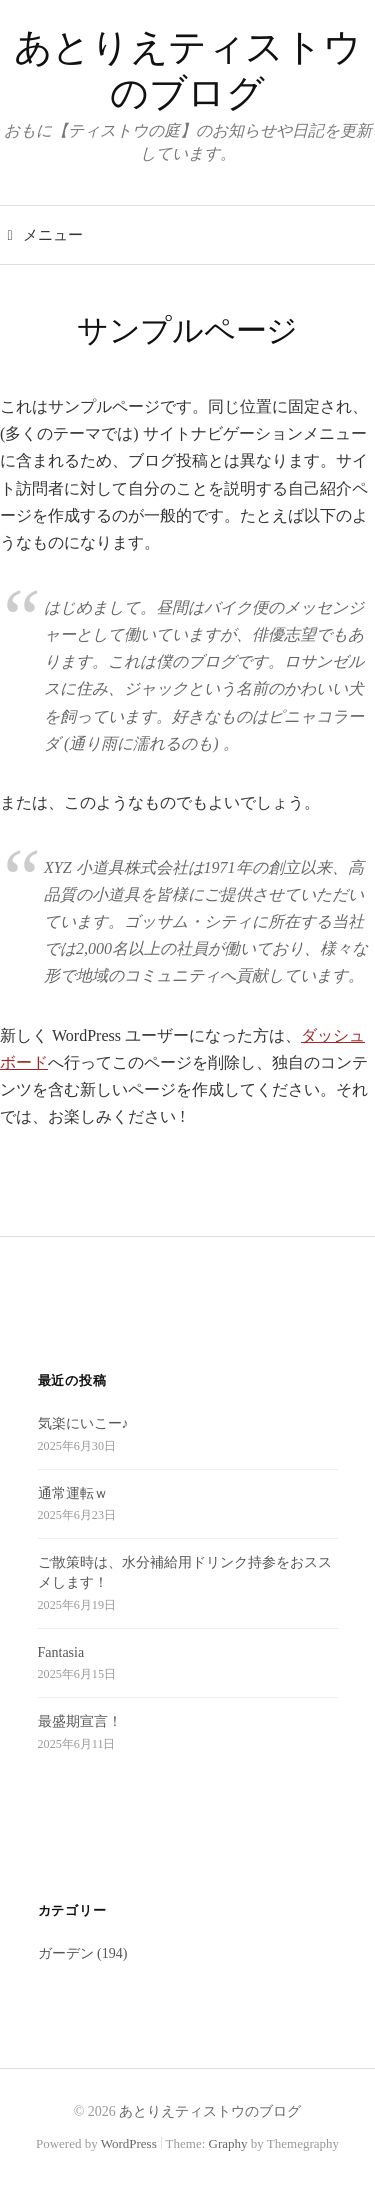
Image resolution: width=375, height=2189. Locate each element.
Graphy (228, 2143)
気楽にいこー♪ (83, 1423)
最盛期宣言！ (80, 1721)
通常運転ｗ (73, 1493)
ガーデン (66, 1953)
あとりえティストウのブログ (210, 2111)
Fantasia (61, 1652)
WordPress (129, 2143)
